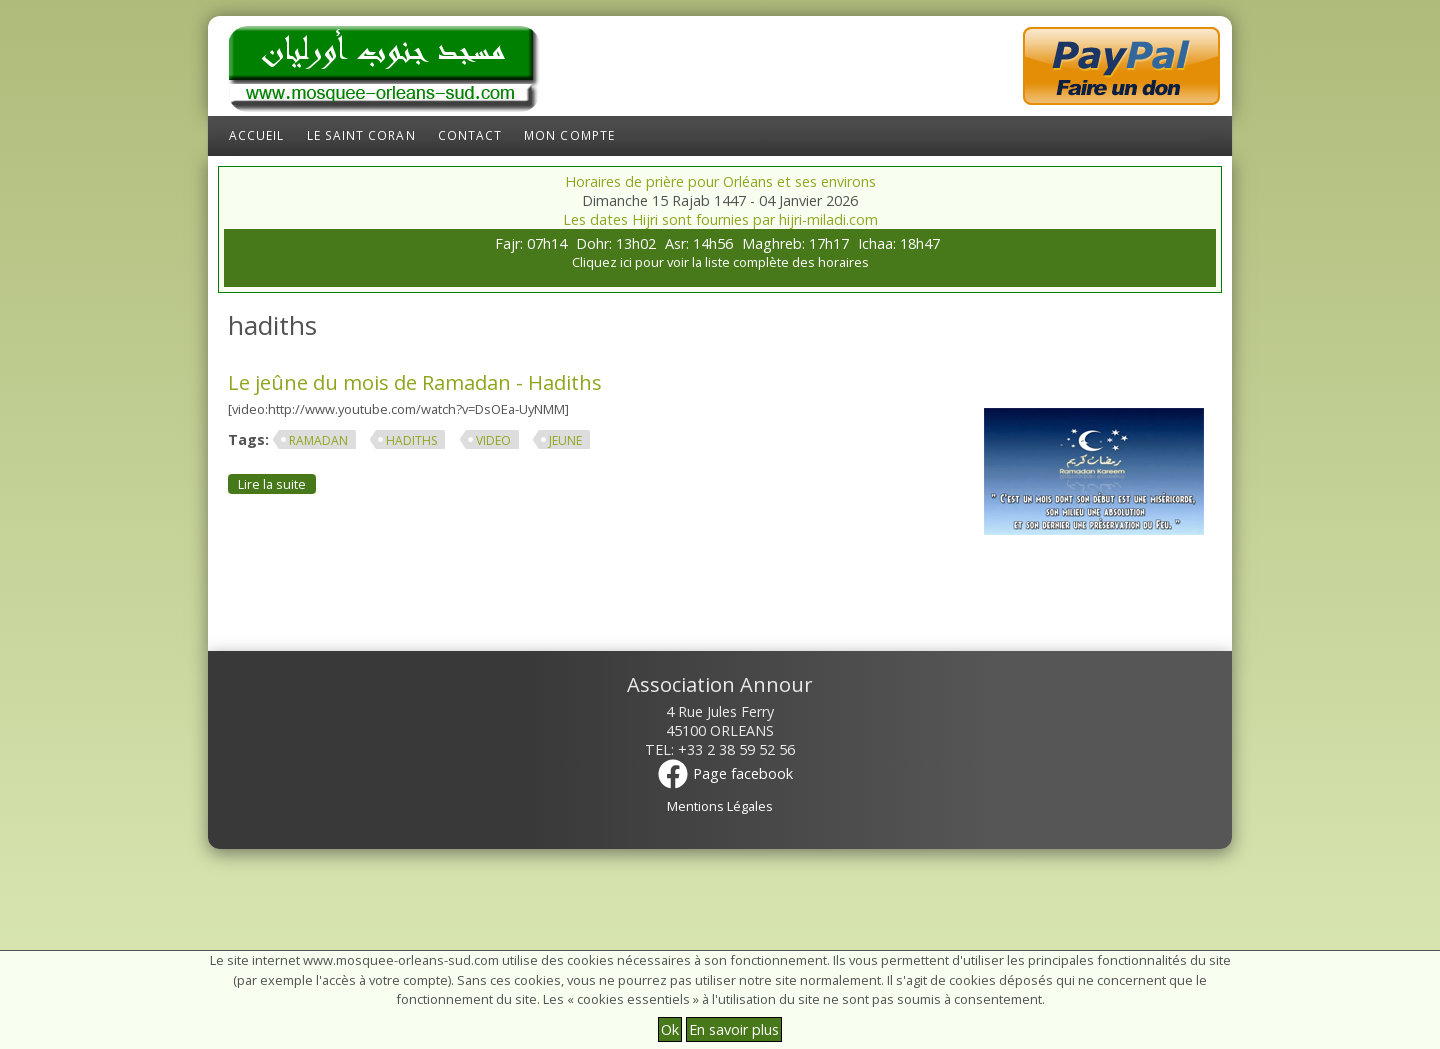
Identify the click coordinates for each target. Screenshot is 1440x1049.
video (493, 440)
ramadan (318, 440)
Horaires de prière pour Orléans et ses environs (720, 181)
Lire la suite (277, 483)
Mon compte (569, 135)
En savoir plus (734, 1029)
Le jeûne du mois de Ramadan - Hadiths (415, 382)
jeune (565, 440)
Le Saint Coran (361, 135)
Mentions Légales (720, 806)
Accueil (257, 135)
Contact (470, 135)
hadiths (411, 440)
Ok (670, 1029)
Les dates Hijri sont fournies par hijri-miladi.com (720, 219)
